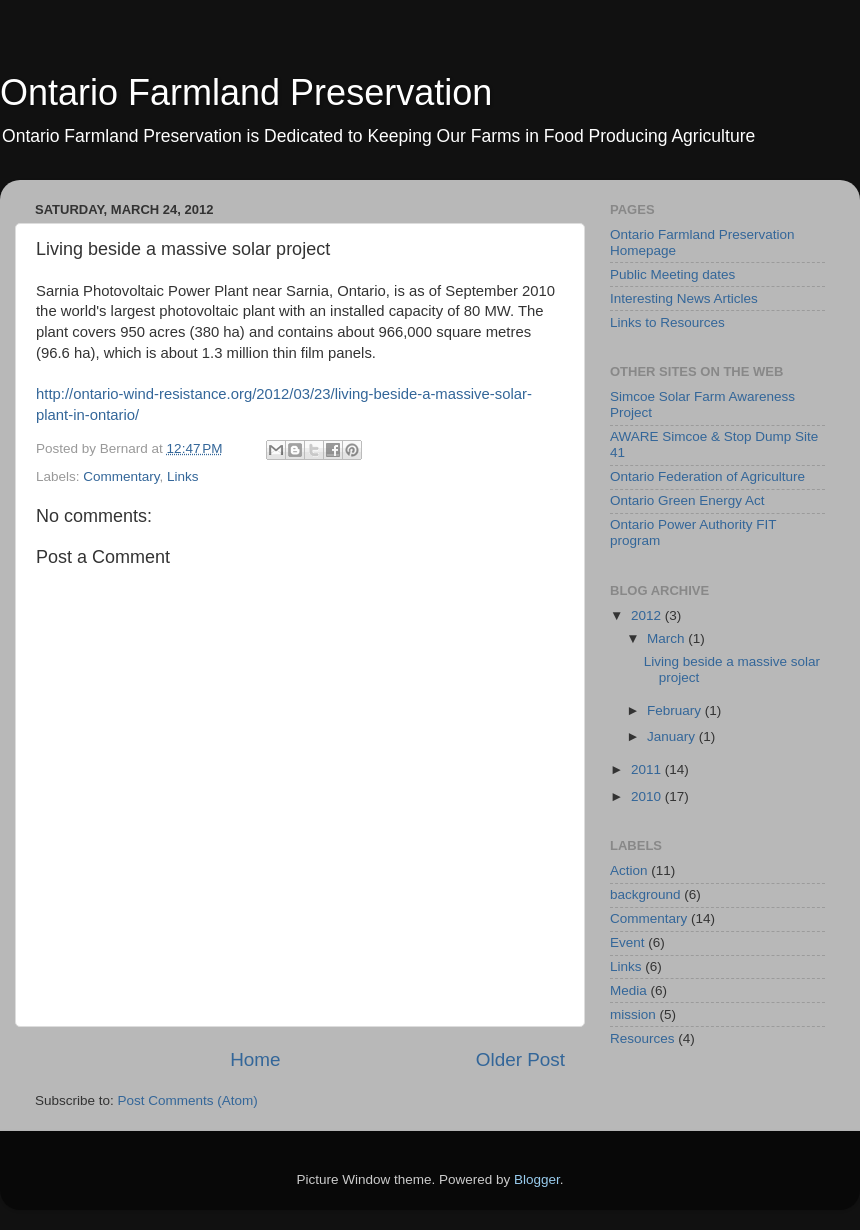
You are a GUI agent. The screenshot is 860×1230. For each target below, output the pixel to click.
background (645, 894)
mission (633, 1014)
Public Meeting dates (672, 274)
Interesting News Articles (684, 298)
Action (629, 870)
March (667, 638)
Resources (642, 1038)
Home (255, 1059)
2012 (648, 615)
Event (627, 942)
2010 (648, 796)
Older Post (520, 1059)
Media (628, 990)
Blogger (537, 1179)
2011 (648, 769)
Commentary (121, 476)
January (673, 736)
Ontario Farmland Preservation (246, 92)
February (676, 710)
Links (183, 476)
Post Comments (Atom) (188, 1100)
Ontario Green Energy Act (687, 500)
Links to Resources (667, 322)
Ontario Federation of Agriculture (707, 476)
